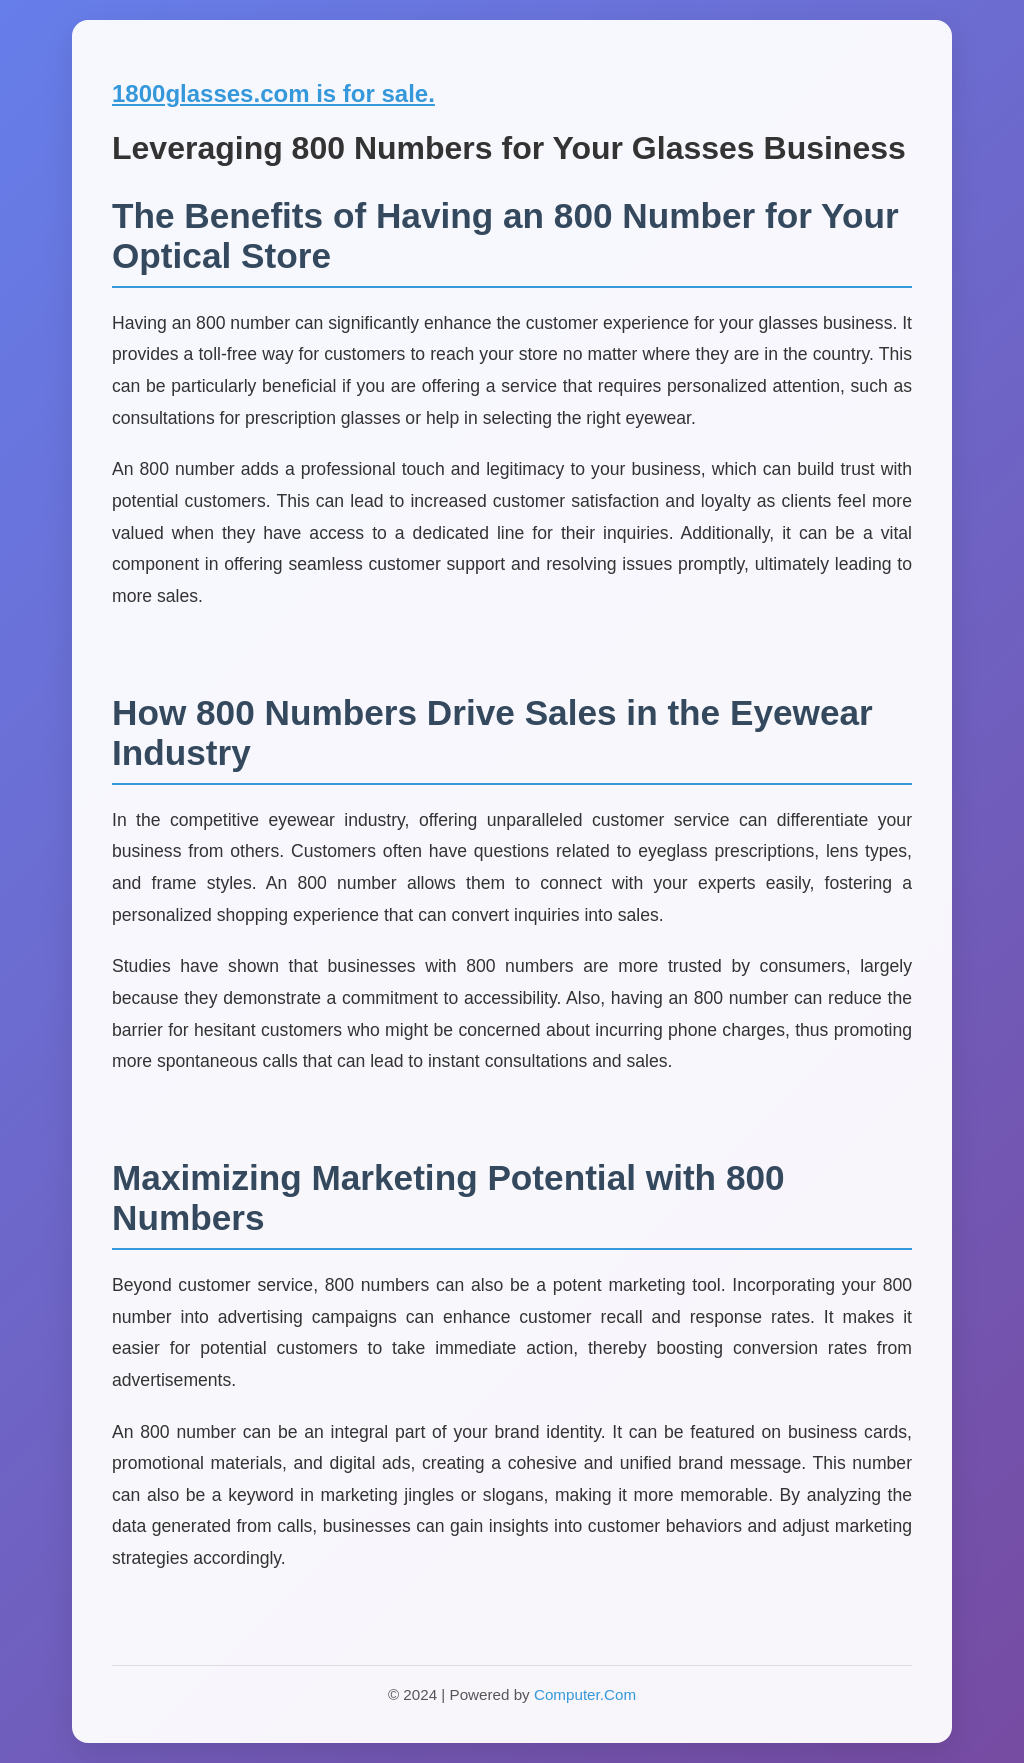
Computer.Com (585, 1694)
